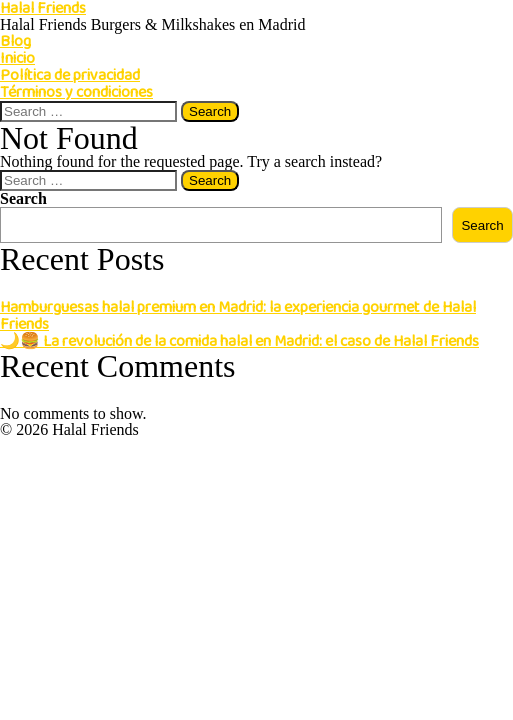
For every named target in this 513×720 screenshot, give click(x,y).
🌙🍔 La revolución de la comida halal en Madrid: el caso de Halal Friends (239, 341)
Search (23, 198)
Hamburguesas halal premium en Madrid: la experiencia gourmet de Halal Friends (238, 316)
